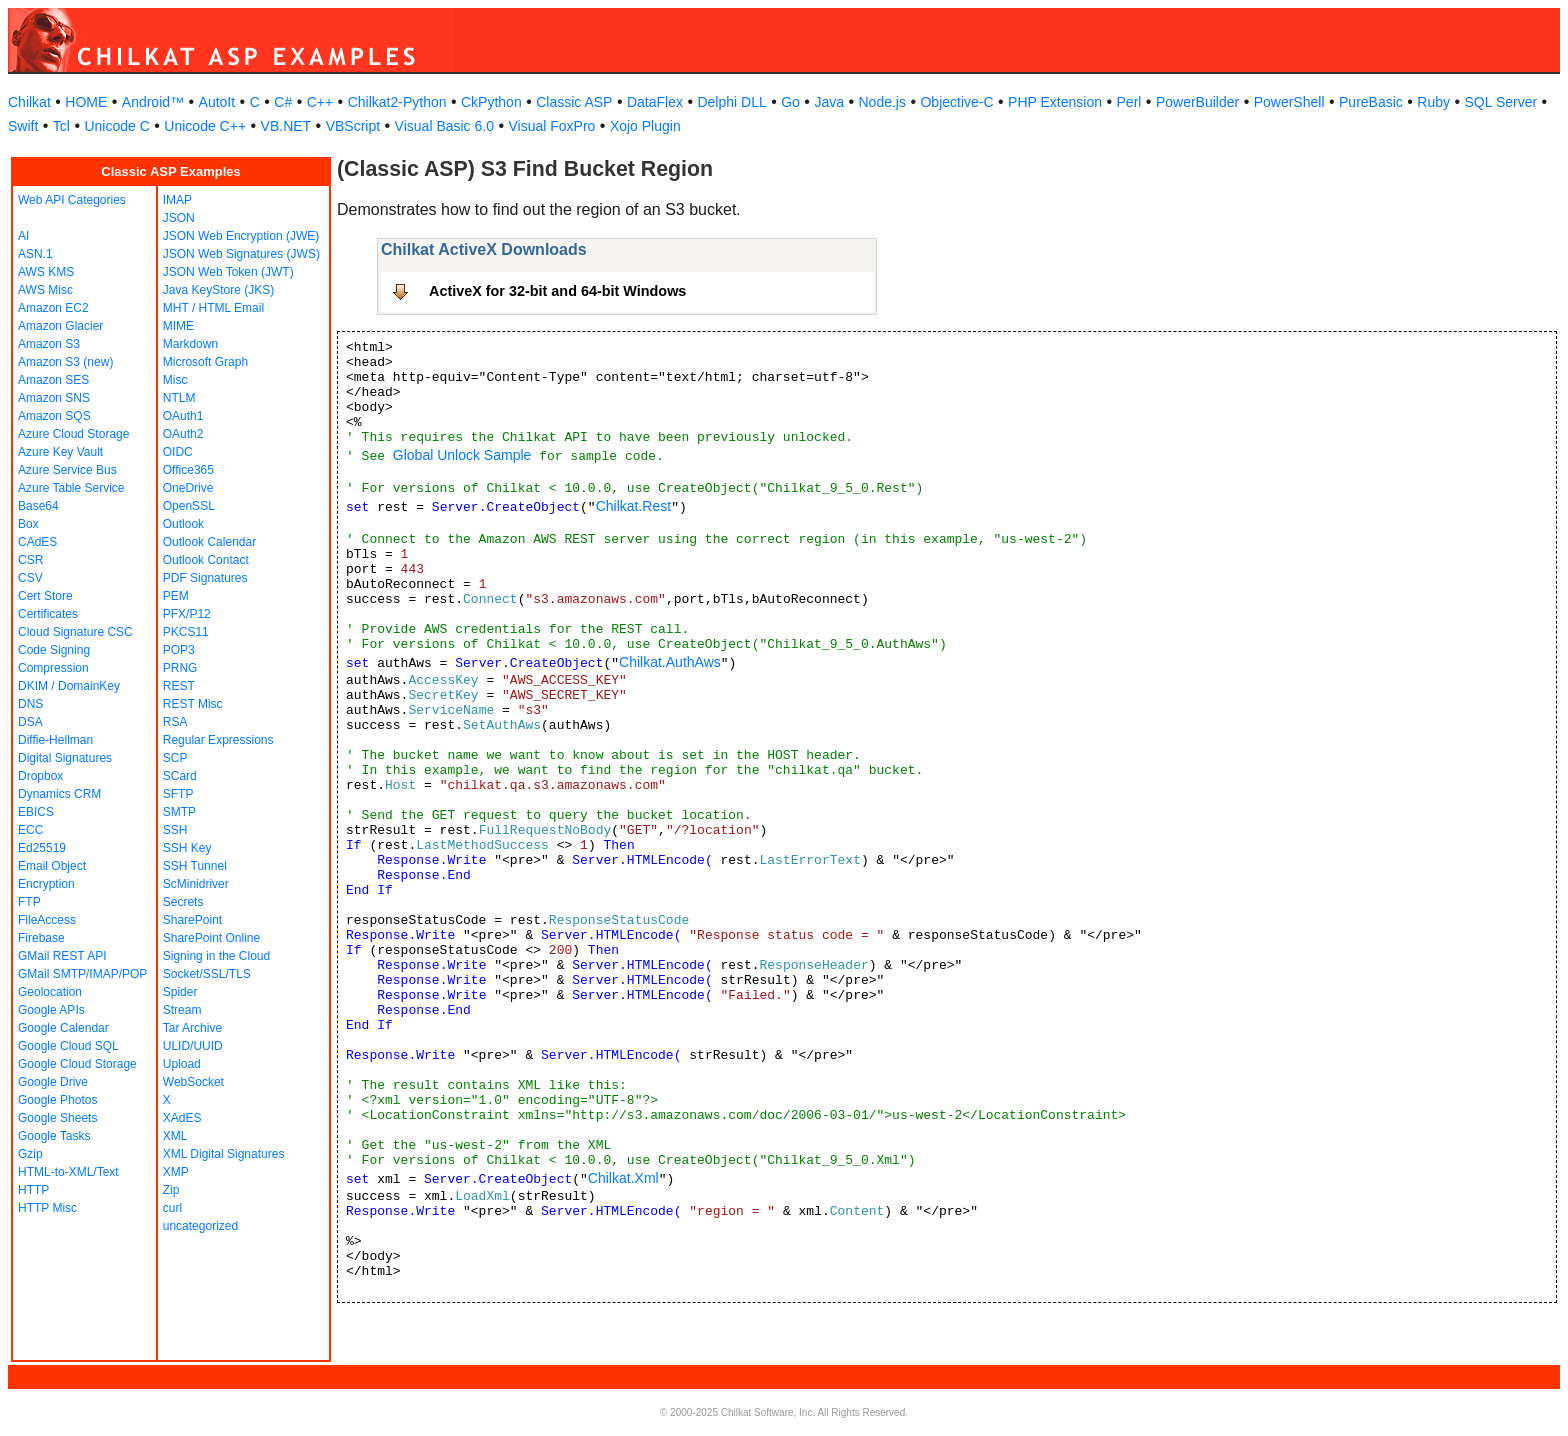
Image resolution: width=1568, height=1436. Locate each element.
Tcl (61, 126)
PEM (176, 596)
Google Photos (57, 1100)
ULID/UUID (193, 1046)
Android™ (153, 102)
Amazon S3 (49, 344)
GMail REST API (62, 956)
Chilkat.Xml (623, 1178)
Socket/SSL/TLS (207, 974)
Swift (23, 126)
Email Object (52, 866)
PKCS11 (186, 632)
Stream (182, 1010)
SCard (180, 776)
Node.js (882, 102)
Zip (171, 1190)
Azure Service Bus (67, 470)
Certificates (48, 614)
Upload (182, 1064)
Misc (175, 380)
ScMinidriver (196, 884)
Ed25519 (42, 848)
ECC (30, 830)
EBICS (36, 812)
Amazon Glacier (60, 326)
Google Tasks (54, 1136)
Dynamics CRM (59, 794)
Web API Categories (72, 200)
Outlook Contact (206, 560)
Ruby (1433, 102)
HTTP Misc (47, 1208)
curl (172, 1208)
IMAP (177, 200)
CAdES (37, 542)
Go (790, 102)
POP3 (179, 650)
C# (283, 102)
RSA (175, 722)
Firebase (41, 938)
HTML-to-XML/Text (68, 1172)
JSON (179, 218)
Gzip (30, 1154)
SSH (175, 830)
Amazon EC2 (53, 308)
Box (28, 524)
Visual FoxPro (551, 126)
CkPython (491, 102)
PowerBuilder (1197, 102)
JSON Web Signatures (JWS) (241, 254)
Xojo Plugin (645, 126)
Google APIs (51, 1010)
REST (179, 686)
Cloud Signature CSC (75, 632)
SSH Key (187, 848)
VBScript (353, 126)
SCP (175, 758)
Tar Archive (192, 1028)
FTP (29, 902)
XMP (176, 1172)
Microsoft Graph (205, 362)
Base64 (38, 506)
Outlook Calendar (209, 542)
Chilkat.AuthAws (670, 662)
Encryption (46, 884)
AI (23, 236)
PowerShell (1289, 102)
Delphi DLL (731, 102)
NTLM (179, 398)
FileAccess (47, 920)
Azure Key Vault (60, 452)
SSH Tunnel (195, 866)
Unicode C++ (205, 126)
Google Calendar (63, 1028)
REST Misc (193, 704)
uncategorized (200, 1226)
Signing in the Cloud (216, 956)
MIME (178, 326)
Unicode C (116, 126)
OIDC (178, 452)
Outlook (183, 524)
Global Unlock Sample (462, 455)
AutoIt (217, 102)
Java (829, 102)
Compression (53, 668)
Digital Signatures (65, 758)
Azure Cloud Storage (73, 434)
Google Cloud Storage (77, 1064)
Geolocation (50, 992)
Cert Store (45, 596)
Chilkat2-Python (397, 102)
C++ (320, 102)
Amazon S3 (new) (65, 362)
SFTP (178, 794)
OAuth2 (183, 434)
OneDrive (188, 488)
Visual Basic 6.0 (444, 126)
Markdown (190, 344)
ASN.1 (35, 254)
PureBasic (1371, 102)
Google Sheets (57, 1118)
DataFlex (655, 102)
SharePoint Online (211, 938)
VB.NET (286, 126)
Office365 (188, 470)
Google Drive (53, 1082)
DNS (30, 704)
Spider (180, 992)
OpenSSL (189, 506)
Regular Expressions (218, 740)
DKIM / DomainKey (69, 686)
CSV (30, 578)
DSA (30, 722)
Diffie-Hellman (55, 740)
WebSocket (193, 1082)
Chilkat (29, 102)
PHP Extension (1055, 102)
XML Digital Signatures (224, 1154)
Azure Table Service (71, 488)
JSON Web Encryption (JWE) (241, 236)
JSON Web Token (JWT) (228, 272)
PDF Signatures (205, 578)
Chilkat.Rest (633, 506)
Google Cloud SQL (68, 1046)
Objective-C (956, 102)
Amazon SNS (54, 398)
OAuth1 (183, 416)
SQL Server (1501, 102)
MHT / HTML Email (213, 308)
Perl (1129, 102)
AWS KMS (46, 272)
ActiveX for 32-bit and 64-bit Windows (557, 291)
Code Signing (54, 650)
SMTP (179, 812)
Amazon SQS (54, 416)
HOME (86, 102)
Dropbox (40, 776)
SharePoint (192, 920)
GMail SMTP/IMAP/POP (82, 974)
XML (175, 1136)
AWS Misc (45, 290)
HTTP (33, 1190)
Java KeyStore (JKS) (218, 290)
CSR (30, 560)
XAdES (182, 1118)
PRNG (180, 668)
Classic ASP (574, 102)
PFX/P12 (187, 614)
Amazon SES (53, 380)
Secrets (183, 902)
